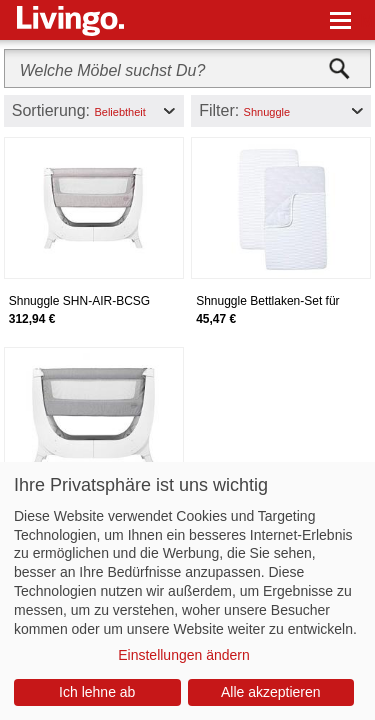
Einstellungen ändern (184, 655)
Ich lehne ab (97, 692)
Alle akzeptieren (271, 692)
